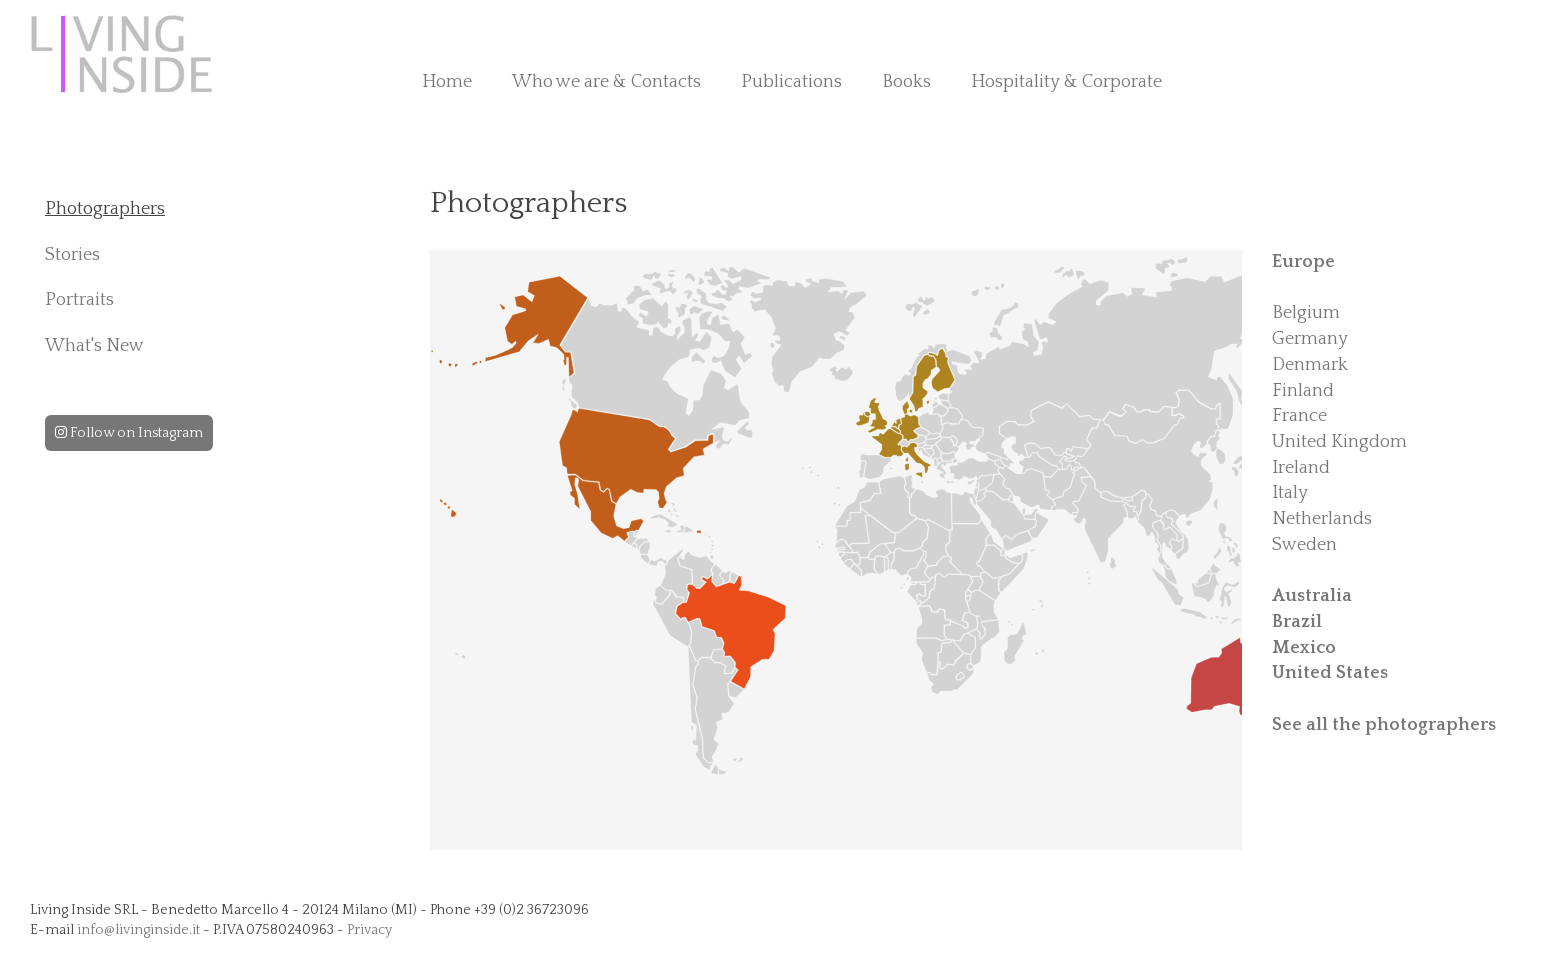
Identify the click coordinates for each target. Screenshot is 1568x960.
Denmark (1310, 365)
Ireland (1301, 468)
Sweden (1304, 545)
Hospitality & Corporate (1066, 82)
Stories (72, 255)
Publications (791, 82)
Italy (1290, 493)
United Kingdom (1339, 442)
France (1299, 416)
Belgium (1306, 313)
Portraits (79, 300)
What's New (94, 346)
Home (447, 82)
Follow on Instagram (129, 433)
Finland (1303, 391)
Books (906, 82)
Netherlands (1322, 519)
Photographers (105, 209)
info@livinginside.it (138, 930)
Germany (1310, 339)
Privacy (369, 930)
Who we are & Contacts (606, 82)
